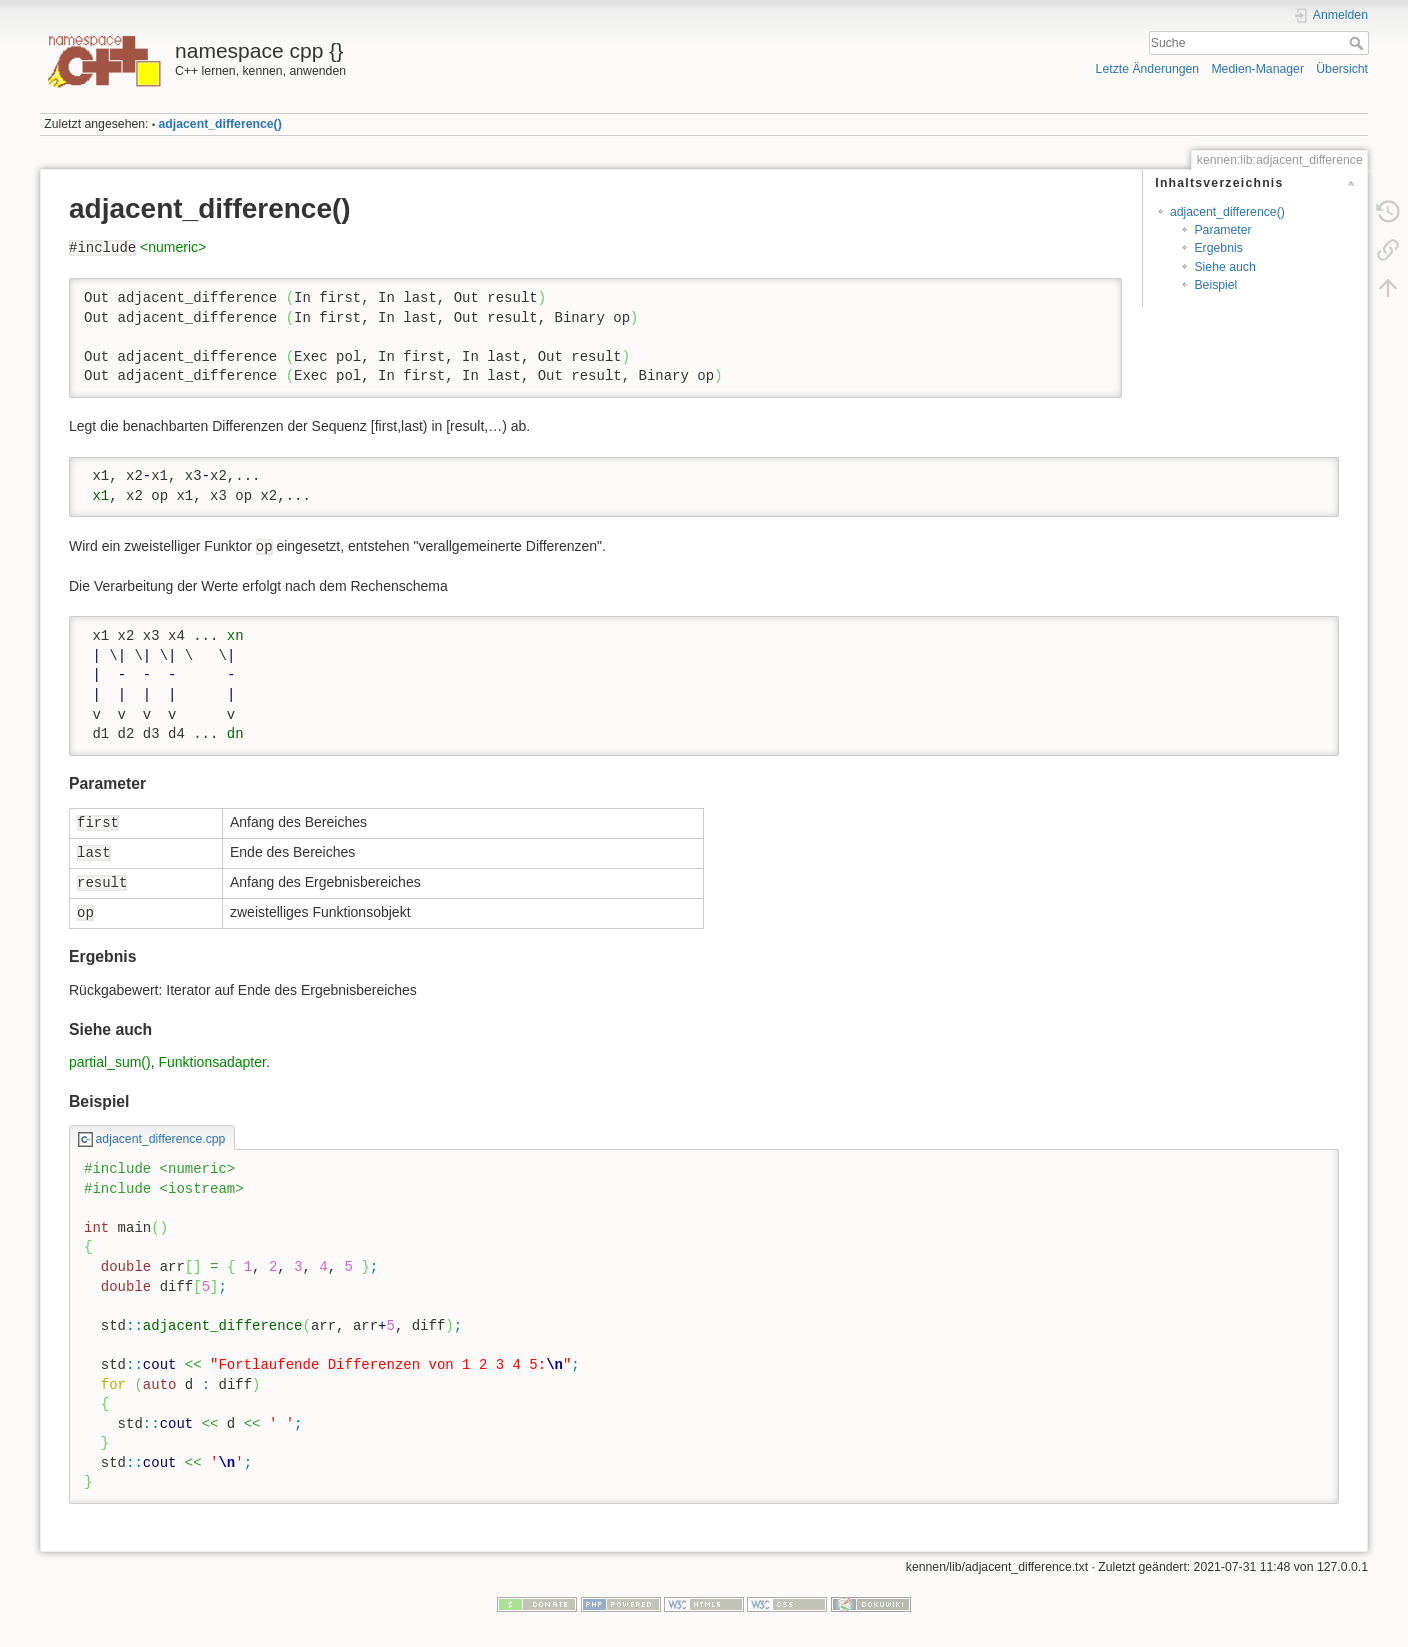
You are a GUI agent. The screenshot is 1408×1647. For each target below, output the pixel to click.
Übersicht (1342, 69)
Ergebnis (1218, 248)
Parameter (1222, 230)
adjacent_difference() (220, 124)
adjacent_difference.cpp (161, 1139)
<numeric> (173, 247)
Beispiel (1215, 285)
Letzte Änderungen (1148, 69)
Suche (1358, 43)
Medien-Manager (1257, 69)
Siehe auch (1224, 267)
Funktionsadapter (211, 1062)
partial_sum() (110, 1062)
